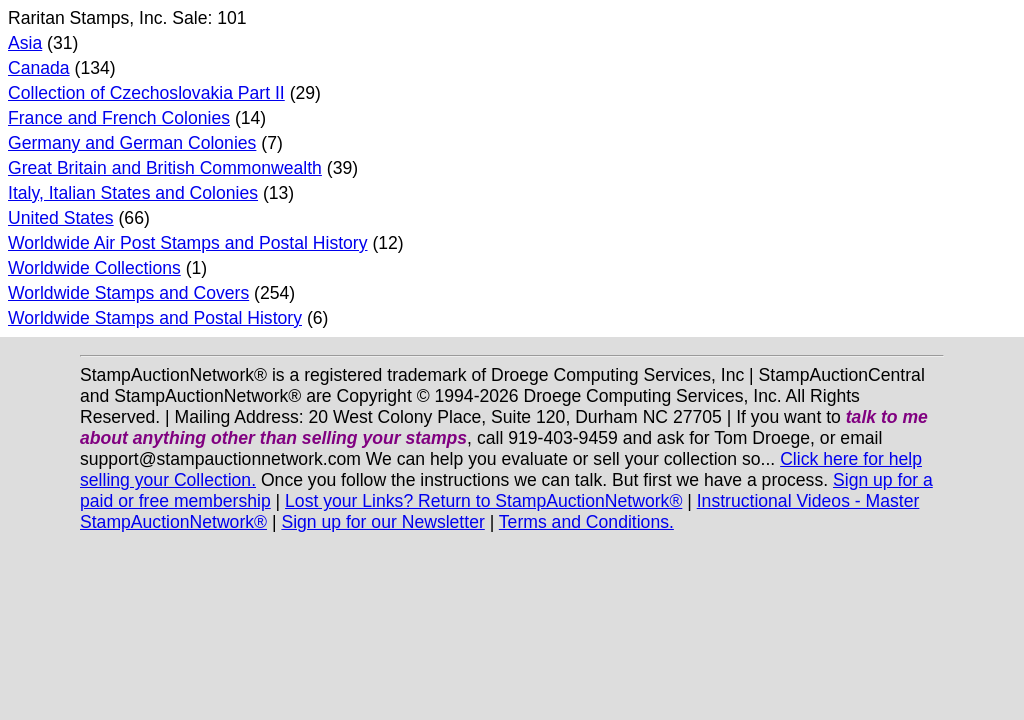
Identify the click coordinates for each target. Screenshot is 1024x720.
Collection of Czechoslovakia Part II (146, 93)
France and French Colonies (119, 118)
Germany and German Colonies (132, 143)
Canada (39, 68)
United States (61, 218)
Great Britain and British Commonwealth (165, 168)
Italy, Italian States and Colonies (133, 193)
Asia (25, 43)
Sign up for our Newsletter (382, 522)
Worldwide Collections (94, 268)
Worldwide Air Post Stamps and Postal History (188, 243)
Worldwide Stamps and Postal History (155, 318)
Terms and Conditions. (586, 522)
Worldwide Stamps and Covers (128, 293)
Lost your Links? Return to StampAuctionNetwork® (483, 501)
